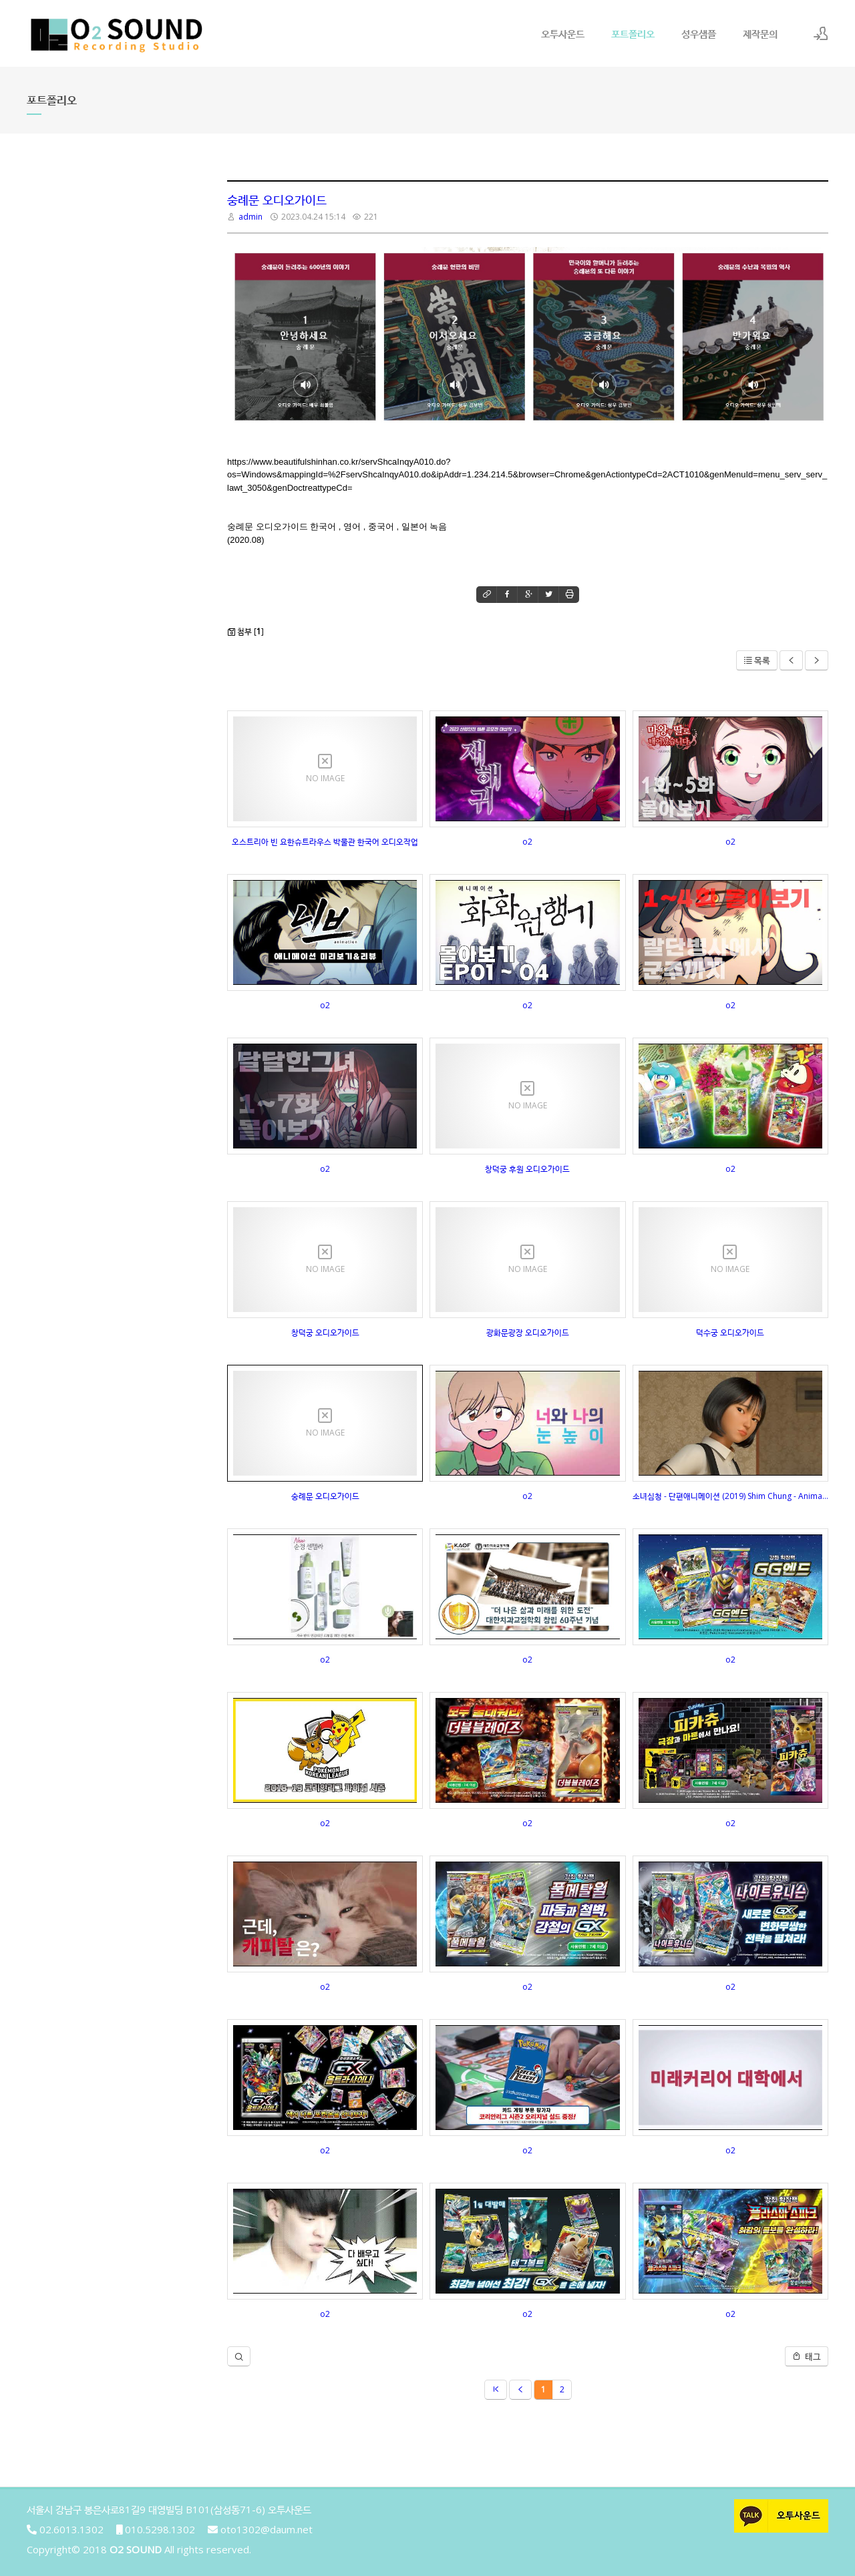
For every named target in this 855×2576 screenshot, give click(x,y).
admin (250, 216)
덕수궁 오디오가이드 (730, 1332)
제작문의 (760, 33)
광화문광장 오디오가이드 (527, 1332)
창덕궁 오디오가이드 (325, 1332)
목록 (756, 660)
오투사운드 (562, 33)
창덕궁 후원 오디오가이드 (527, 1168)
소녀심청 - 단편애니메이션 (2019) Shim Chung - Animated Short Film (730, 1496)
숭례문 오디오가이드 (277, 200)
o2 (527, 841)
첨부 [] (245, 631)
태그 (806, 2356)
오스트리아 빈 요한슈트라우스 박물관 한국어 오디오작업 (325, 841)
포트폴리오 (633, 33)
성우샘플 (698, 33)
